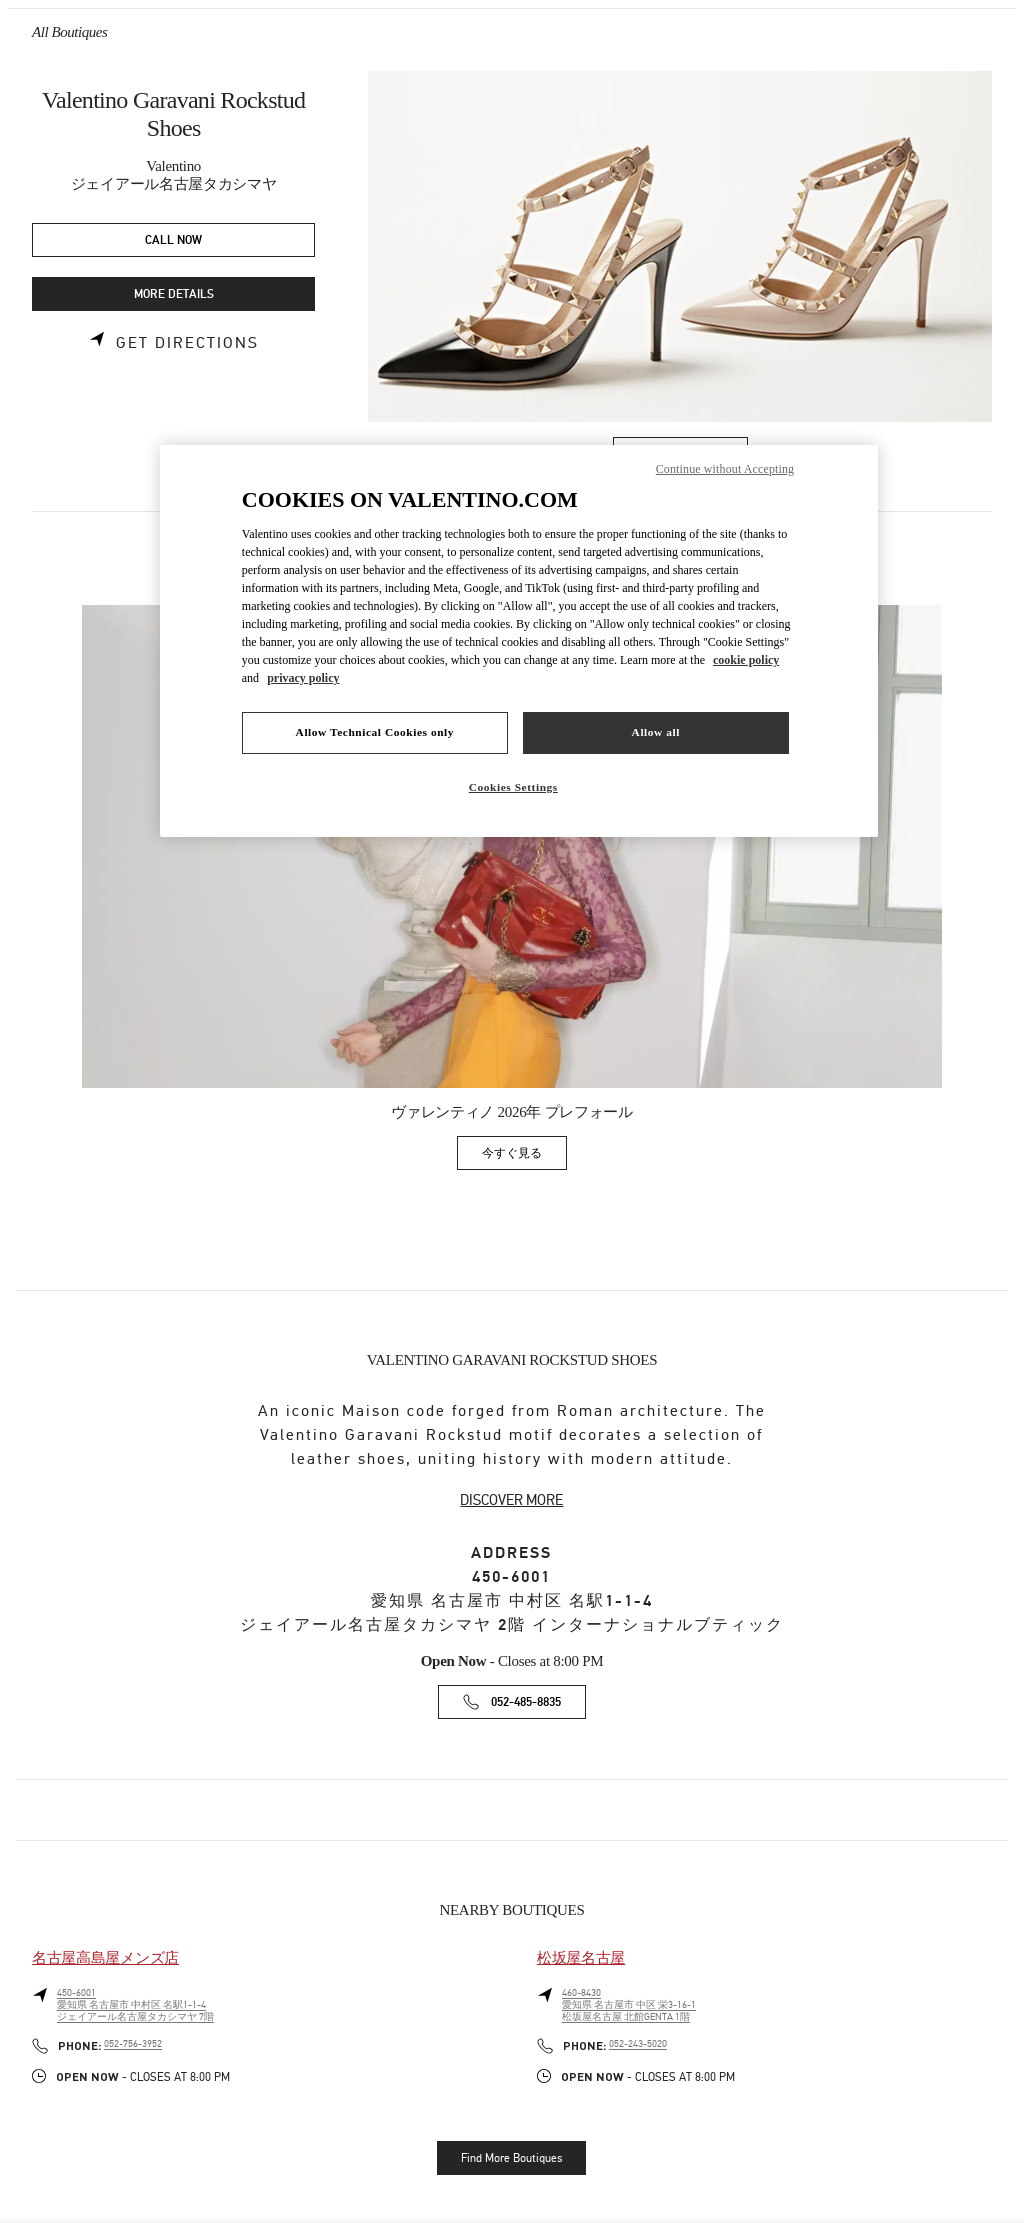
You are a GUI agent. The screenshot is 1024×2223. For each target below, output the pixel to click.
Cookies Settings (513, 787)
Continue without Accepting (725, 469)
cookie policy (746, 660)
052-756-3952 (133, 2044)
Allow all (656, 732)
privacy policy (303, 678)
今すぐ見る (524, 1156)
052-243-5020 (638, 2044)
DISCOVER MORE (511, 1500)
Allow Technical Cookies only (375, 732)
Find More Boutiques (511, 2158)
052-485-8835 (526, 1702)
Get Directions (187, 343)
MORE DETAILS (174, 294)
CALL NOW (173, 240)
